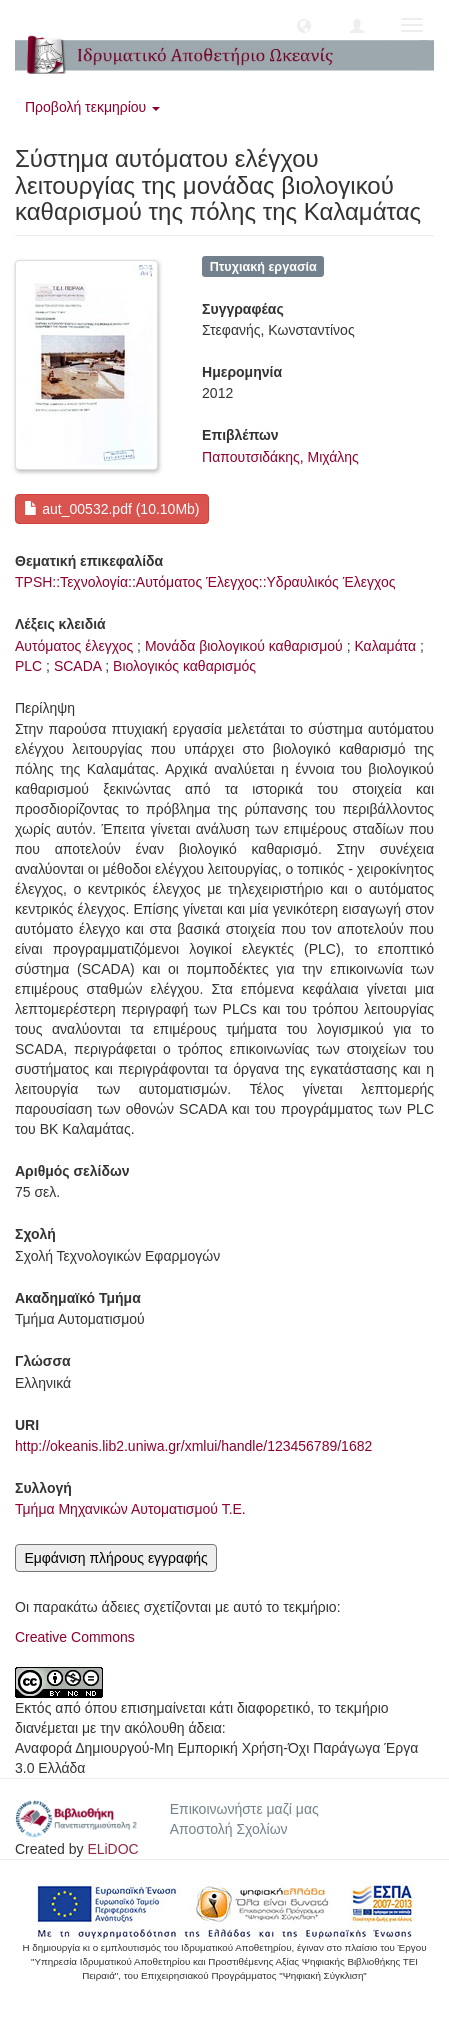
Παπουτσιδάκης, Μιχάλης (280, 457)
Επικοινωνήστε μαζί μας (244, 1809)
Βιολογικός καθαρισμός (184, 666)
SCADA (77, 666)
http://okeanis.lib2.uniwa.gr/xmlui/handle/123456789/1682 (193, 1446)
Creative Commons (75, 1637)
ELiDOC (112, 1849)
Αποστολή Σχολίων (229, 1829)
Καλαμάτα (385, 646)
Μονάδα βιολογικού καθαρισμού (244, 646)
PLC (28, 666)
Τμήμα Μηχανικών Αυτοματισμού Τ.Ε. (130, 1509)
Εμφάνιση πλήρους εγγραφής (115, 1558)
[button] (304, 25)
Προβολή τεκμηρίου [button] (92, 107)
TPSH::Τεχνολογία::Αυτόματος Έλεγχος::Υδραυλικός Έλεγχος (205, 582)
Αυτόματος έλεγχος (74, 646)
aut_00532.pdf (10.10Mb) (111, 509)
